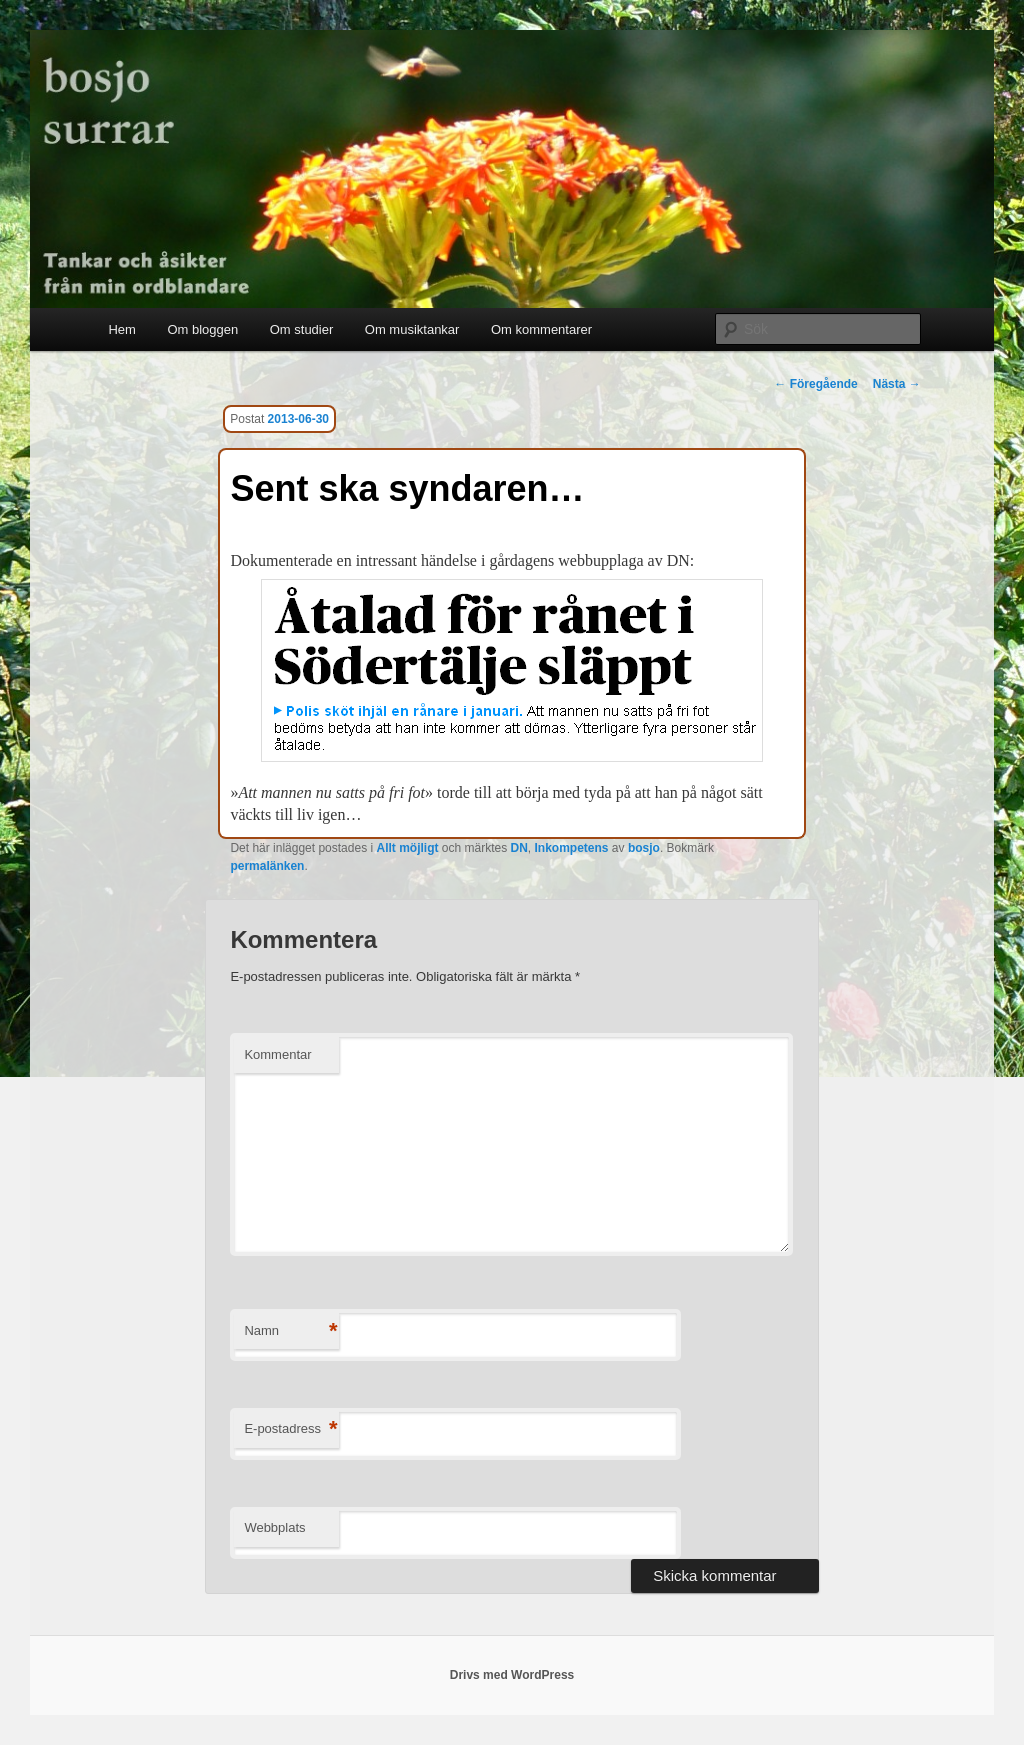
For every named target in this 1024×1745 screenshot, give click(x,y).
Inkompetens (572, 848)
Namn (290, 1331)
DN (519, 848)
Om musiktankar (412, 329)
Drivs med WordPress (512, 1675)
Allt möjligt (407, 848)
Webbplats (274, 1527)
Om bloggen (202, 329)
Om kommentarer (541, 329)
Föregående (815, 384)
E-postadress (290, 1429)
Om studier (302, 329)
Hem (121, 329)
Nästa (897, 384)
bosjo (644, 848)
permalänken (267, 866)
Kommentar (277, 1054)
